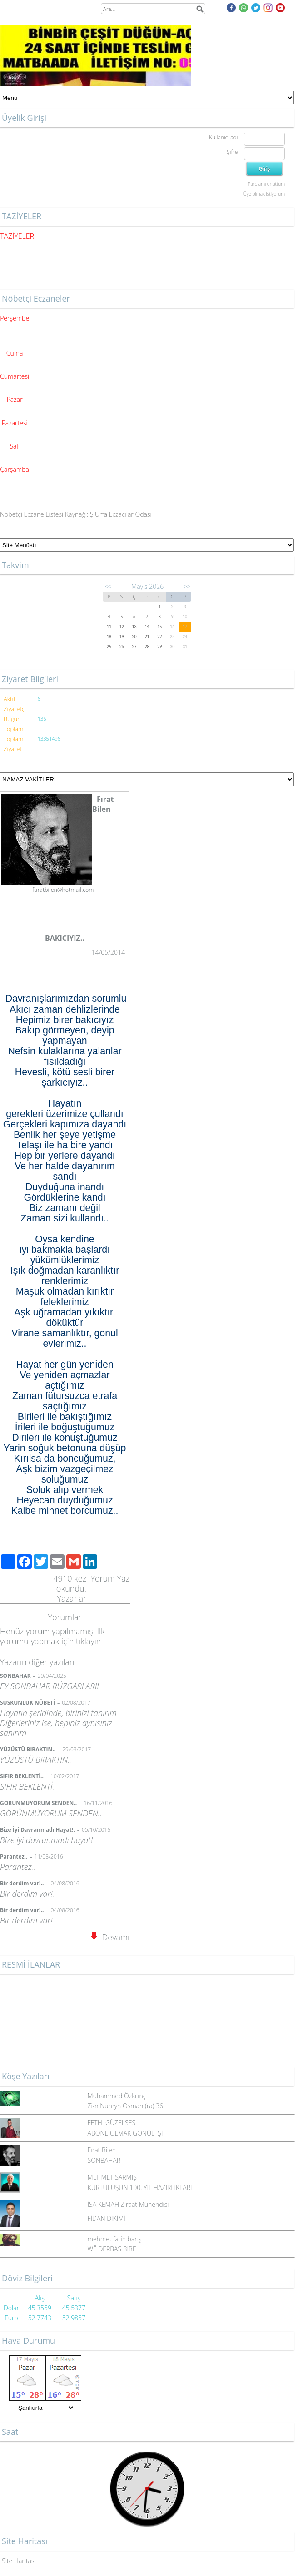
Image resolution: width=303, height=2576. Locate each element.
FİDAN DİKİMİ (106, 2218)
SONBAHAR (104, 2160)
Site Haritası (19, 2560)
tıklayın (88, 1641)
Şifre (232, 152)
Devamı (109, 1937)
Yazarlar (72, 1598)
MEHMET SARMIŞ (112, 2177)
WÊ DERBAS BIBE (112, 2249)
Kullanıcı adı (223, 137)
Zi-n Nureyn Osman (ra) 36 (125, 2105)
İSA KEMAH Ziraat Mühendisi (128, 2204)
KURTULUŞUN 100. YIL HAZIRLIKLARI (140, 2187)
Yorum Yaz (109, 1578)
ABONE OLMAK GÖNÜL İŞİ (125, 2133)
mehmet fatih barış (115, 2239)
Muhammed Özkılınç (117, 2095)
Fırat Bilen (102, 2150)
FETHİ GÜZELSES (112, 2122)
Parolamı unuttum (266, 184)
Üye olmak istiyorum (264, 194)
